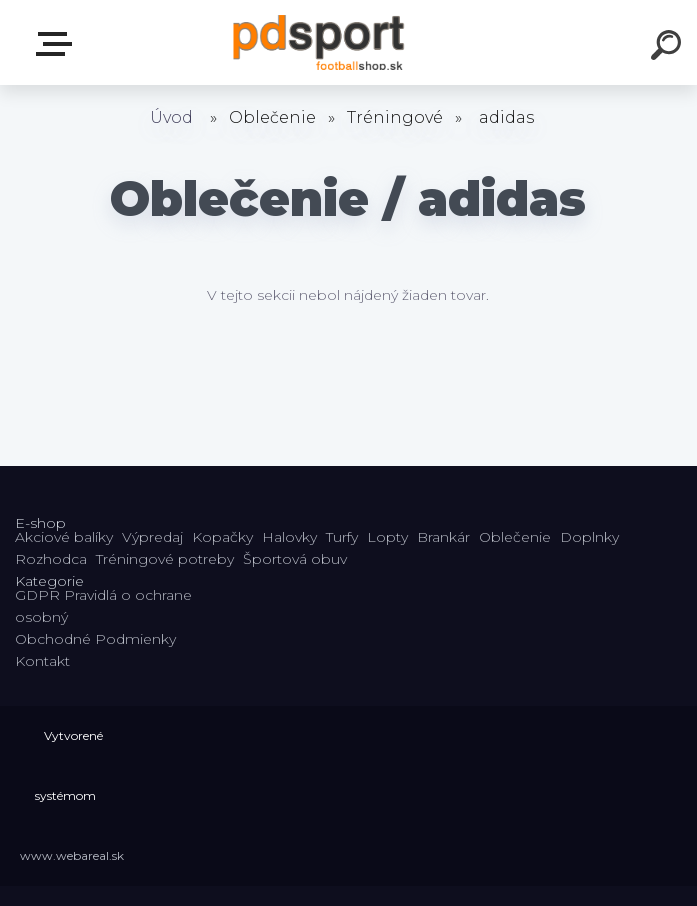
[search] (669, 48)
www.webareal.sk (72, 855)
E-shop (58, 44)
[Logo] (318, 42)
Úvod (171, 117)
